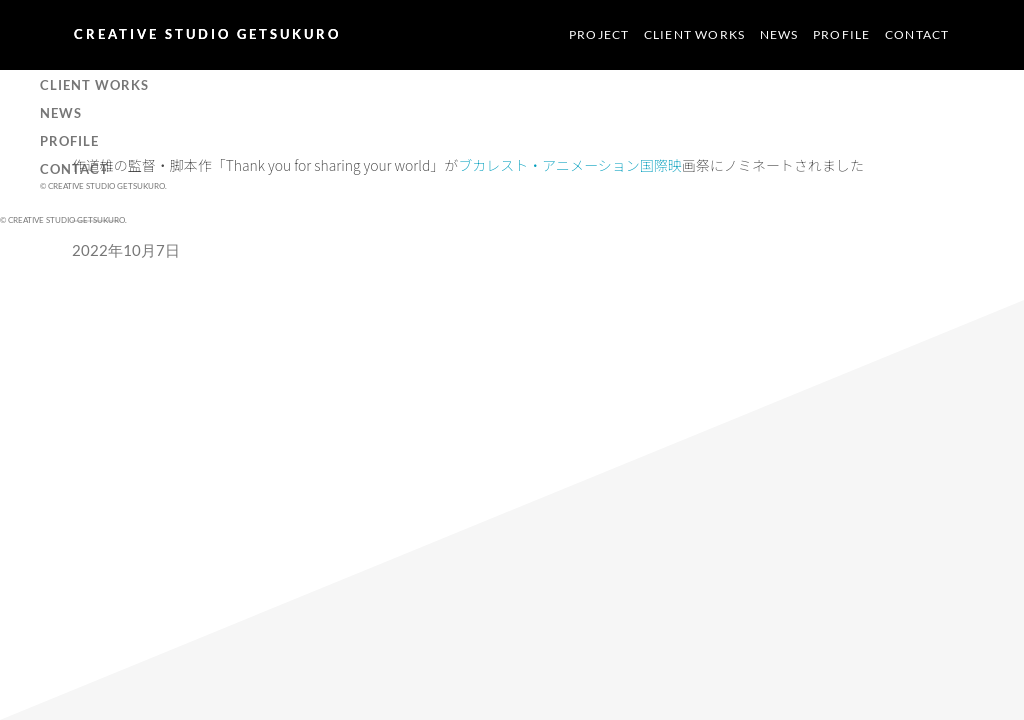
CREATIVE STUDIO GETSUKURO (207, 34)
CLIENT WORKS (694, 34)
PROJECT (599, 34)
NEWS (779, 34)
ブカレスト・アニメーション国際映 (569, 165)
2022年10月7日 (126, 250)
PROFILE (841, 34)
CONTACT (917, 34)
